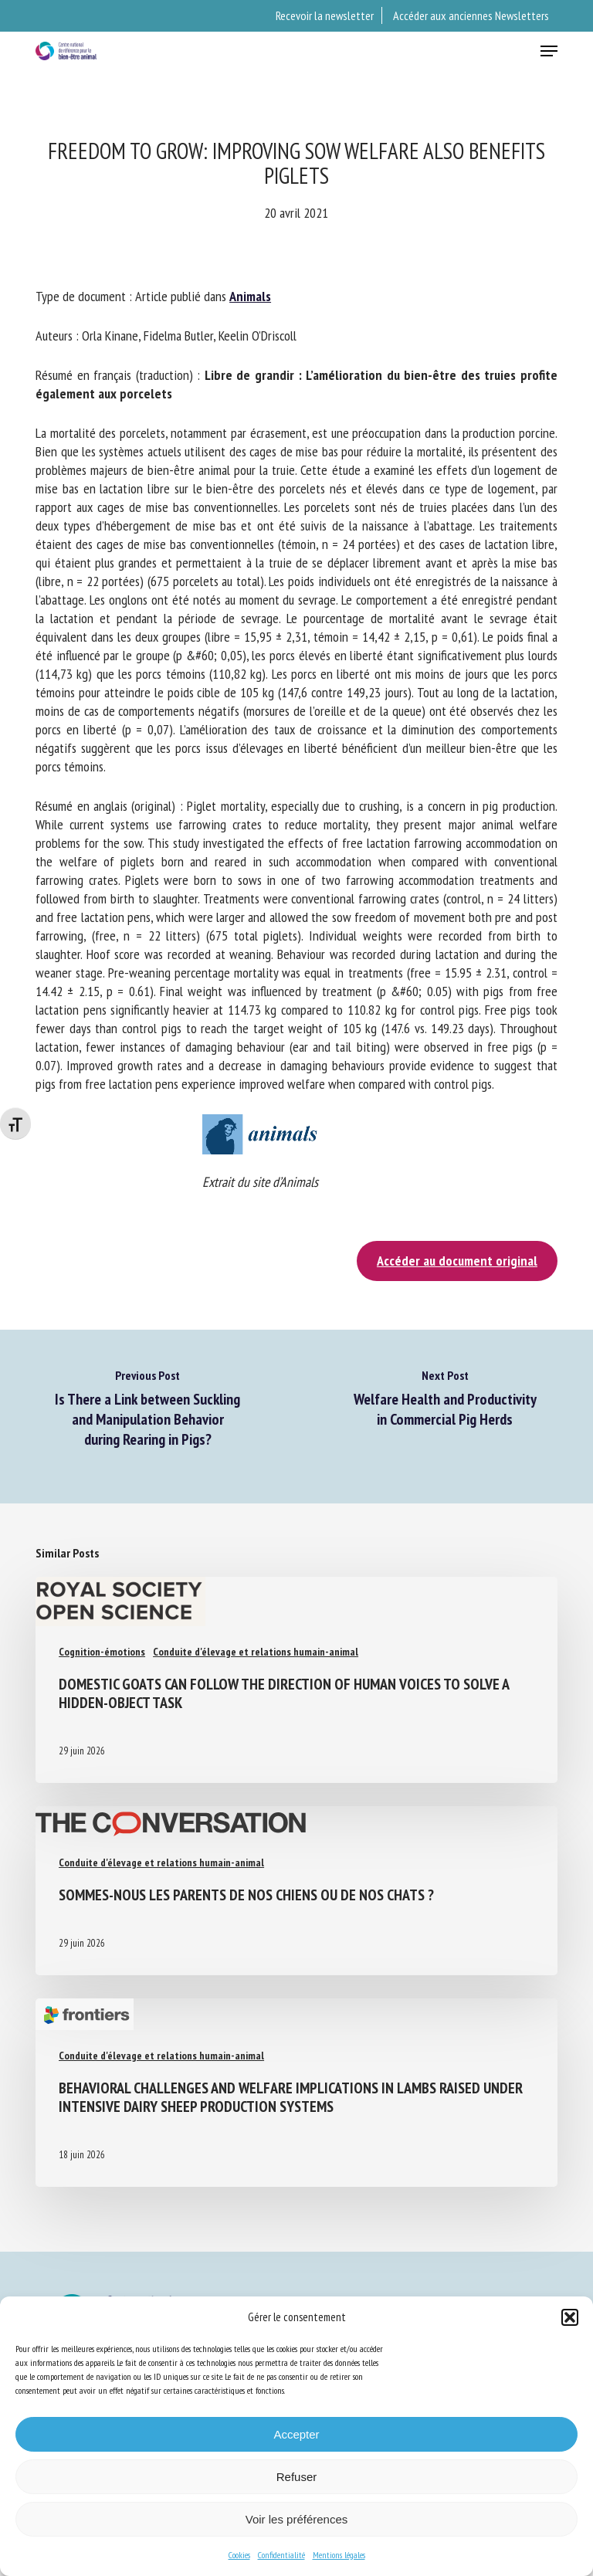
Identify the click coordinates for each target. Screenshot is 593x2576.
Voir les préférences (297, 2519)
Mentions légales (339, 2555)
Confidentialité (281, 2555)
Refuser (296, 2476)
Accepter (296, 2434)
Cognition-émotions (102, 1652)
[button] (570, 2317)
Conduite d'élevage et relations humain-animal (255, 1652)
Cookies (239, 2555)
